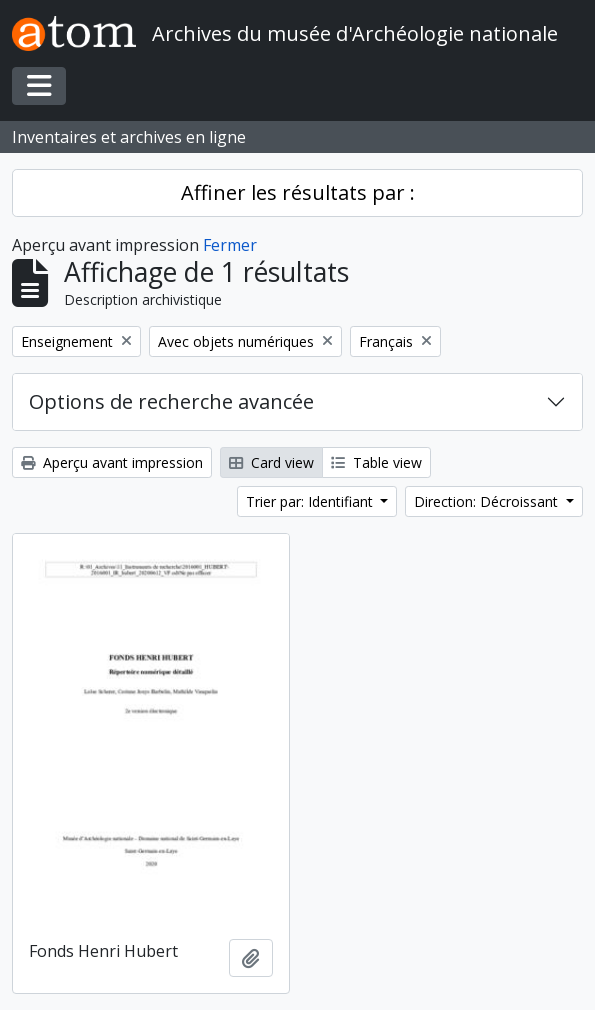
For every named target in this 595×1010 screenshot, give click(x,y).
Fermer (230, 245)
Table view (376, 462)
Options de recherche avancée (171, 401)
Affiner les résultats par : (298, 192)
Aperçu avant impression (112, 462)
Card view (271, 462)
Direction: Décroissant (488, 501)
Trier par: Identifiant (311, 501)
